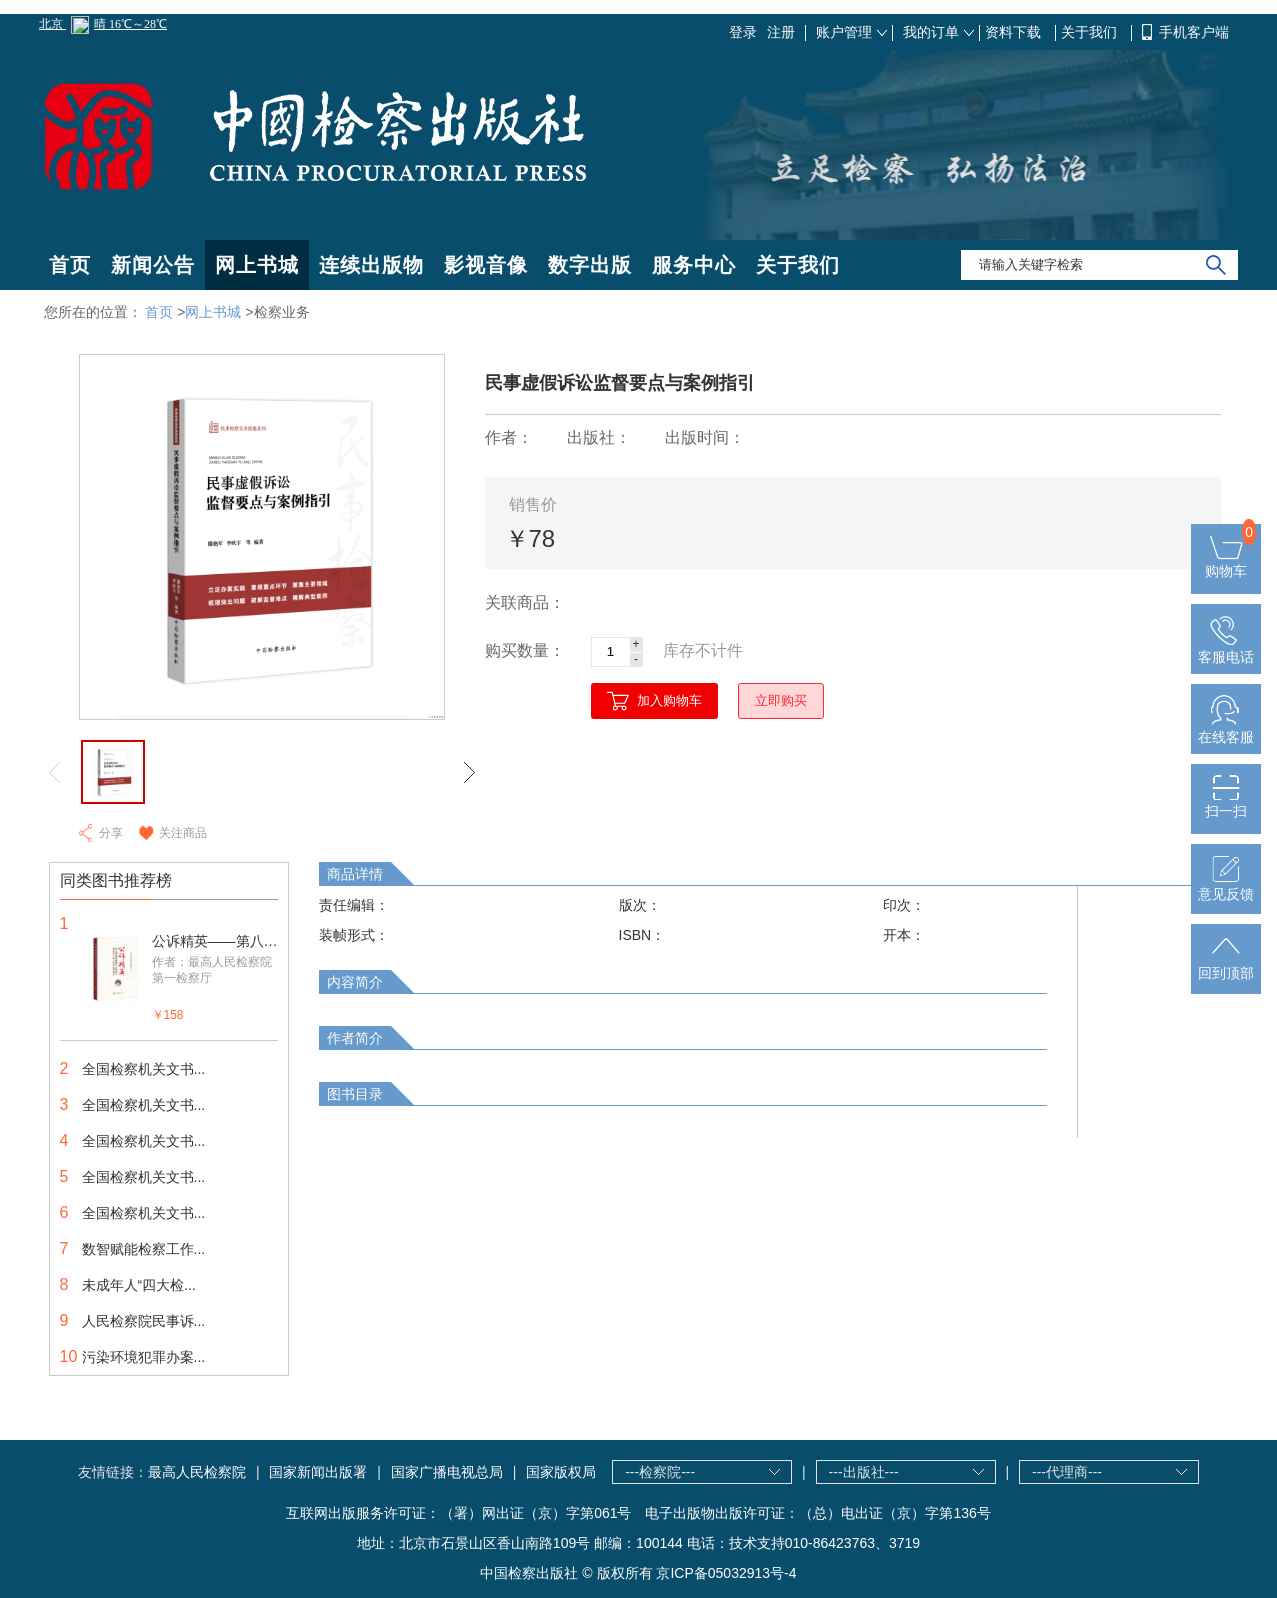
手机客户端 (1194, 32)
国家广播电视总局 (447, 1472)
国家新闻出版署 (318, 1472)
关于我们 (1091, 32)
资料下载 (1015, 32)
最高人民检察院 (197, 1472)
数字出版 (590, 265)
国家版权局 (561, 1472)
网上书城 (257, 265)
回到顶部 (1226, 965)
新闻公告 (153, 265)
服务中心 (694, 265)
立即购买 (781, 700)
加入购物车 (669, 700)
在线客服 (1226, 729)
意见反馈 (1226, 886)
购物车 (1226, 563)
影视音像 (486, 265)
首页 (70, 265)
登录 (743, 32)
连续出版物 (371, 265)
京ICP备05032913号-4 (726, 1573)
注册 (781, 32)
